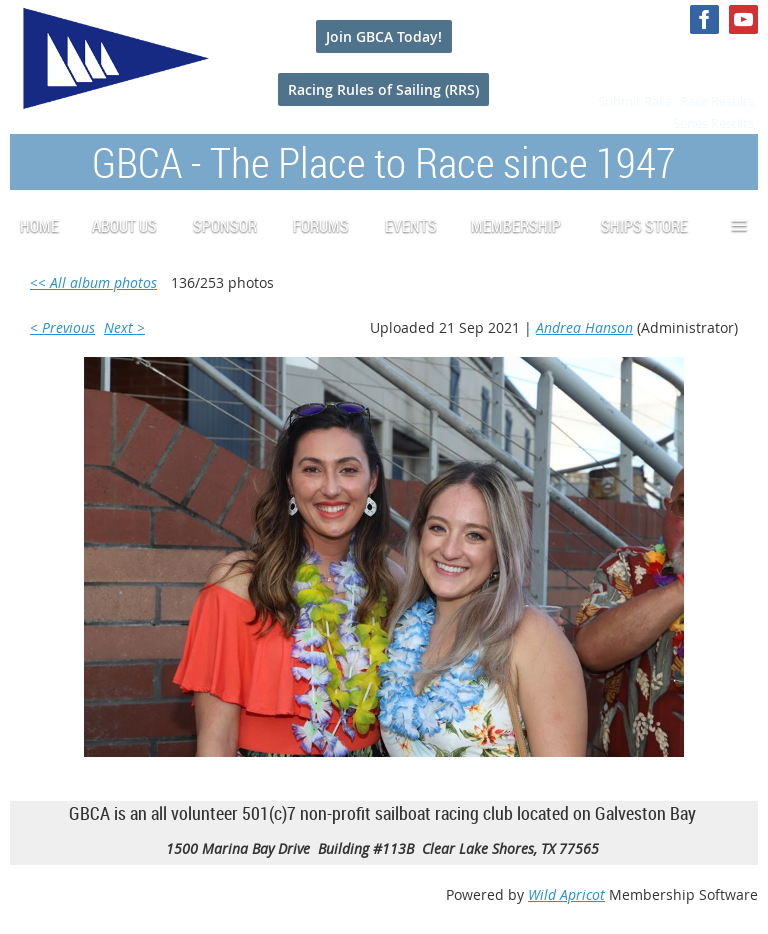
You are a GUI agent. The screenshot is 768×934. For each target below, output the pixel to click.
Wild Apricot (566, 894)
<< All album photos (93, 282)
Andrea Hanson (584, 327)
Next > (124, 327)
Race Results (717, 101)
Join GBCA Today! (384, 36)
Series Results (713, 123)
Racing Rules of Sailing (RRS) (383, 89)
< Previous (62, 327)
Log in (738, 58)
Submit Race (635, 101)
